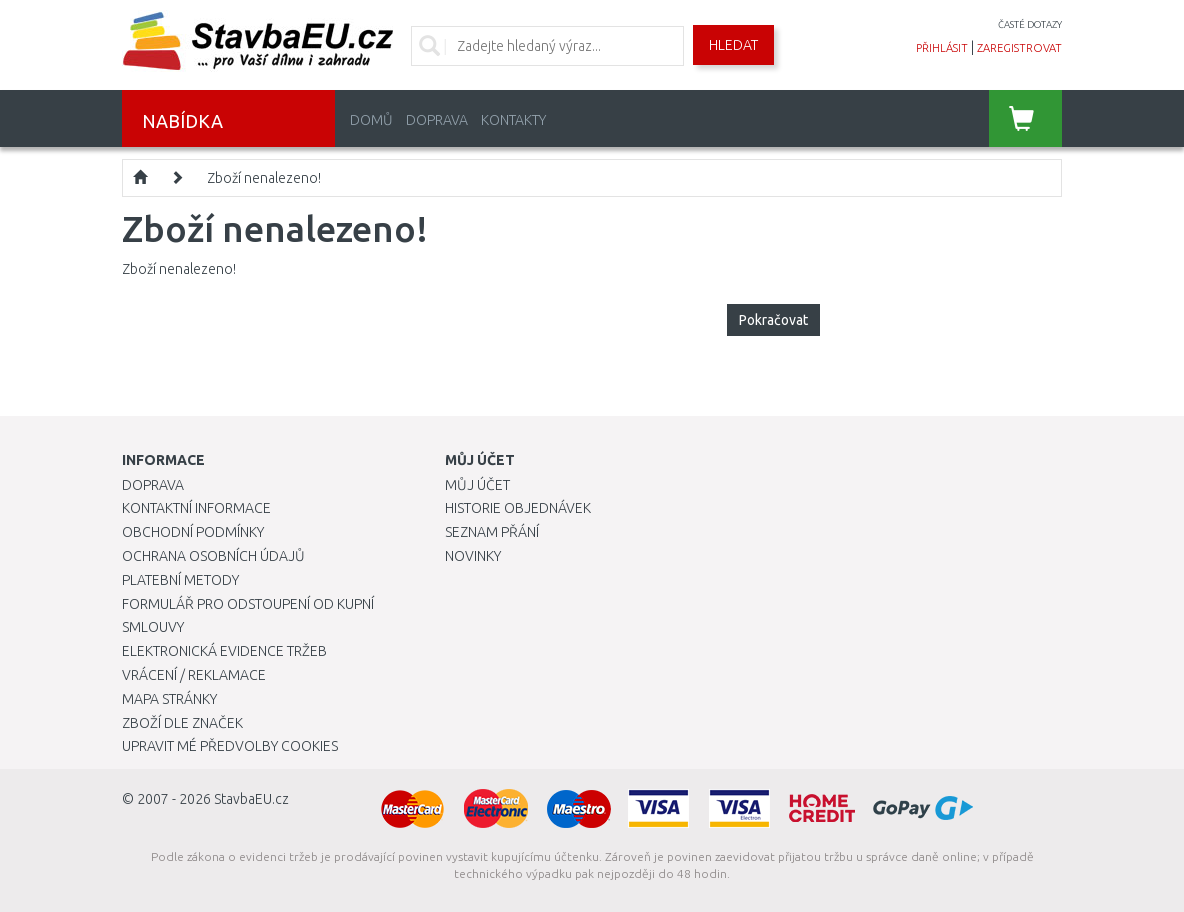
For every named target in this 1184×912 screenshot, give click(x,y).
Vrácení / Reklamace (194, 675)
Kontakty (513, 120)
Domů (371, 120)
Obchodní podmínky (193, 532)
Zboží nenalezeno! (264, 178)
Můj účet (477, 485)
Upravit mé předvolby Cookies (230, 746)
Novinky (473, 556)
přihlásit (942, 48)
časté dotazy (1030, 24)
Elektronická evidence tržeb (224, 651)
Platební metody (180, 580)
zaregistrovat (1019, 48)
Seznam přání (492, 532)
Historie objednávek (518, 508)
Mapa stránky (169, 699)
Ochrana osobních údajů (213, 556)
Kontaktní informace (196, 508)
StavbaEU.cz (251, 799)
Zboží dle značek (182, 723)
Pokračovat (773, 320)
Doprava (437, 120)
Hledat (733, 45)
